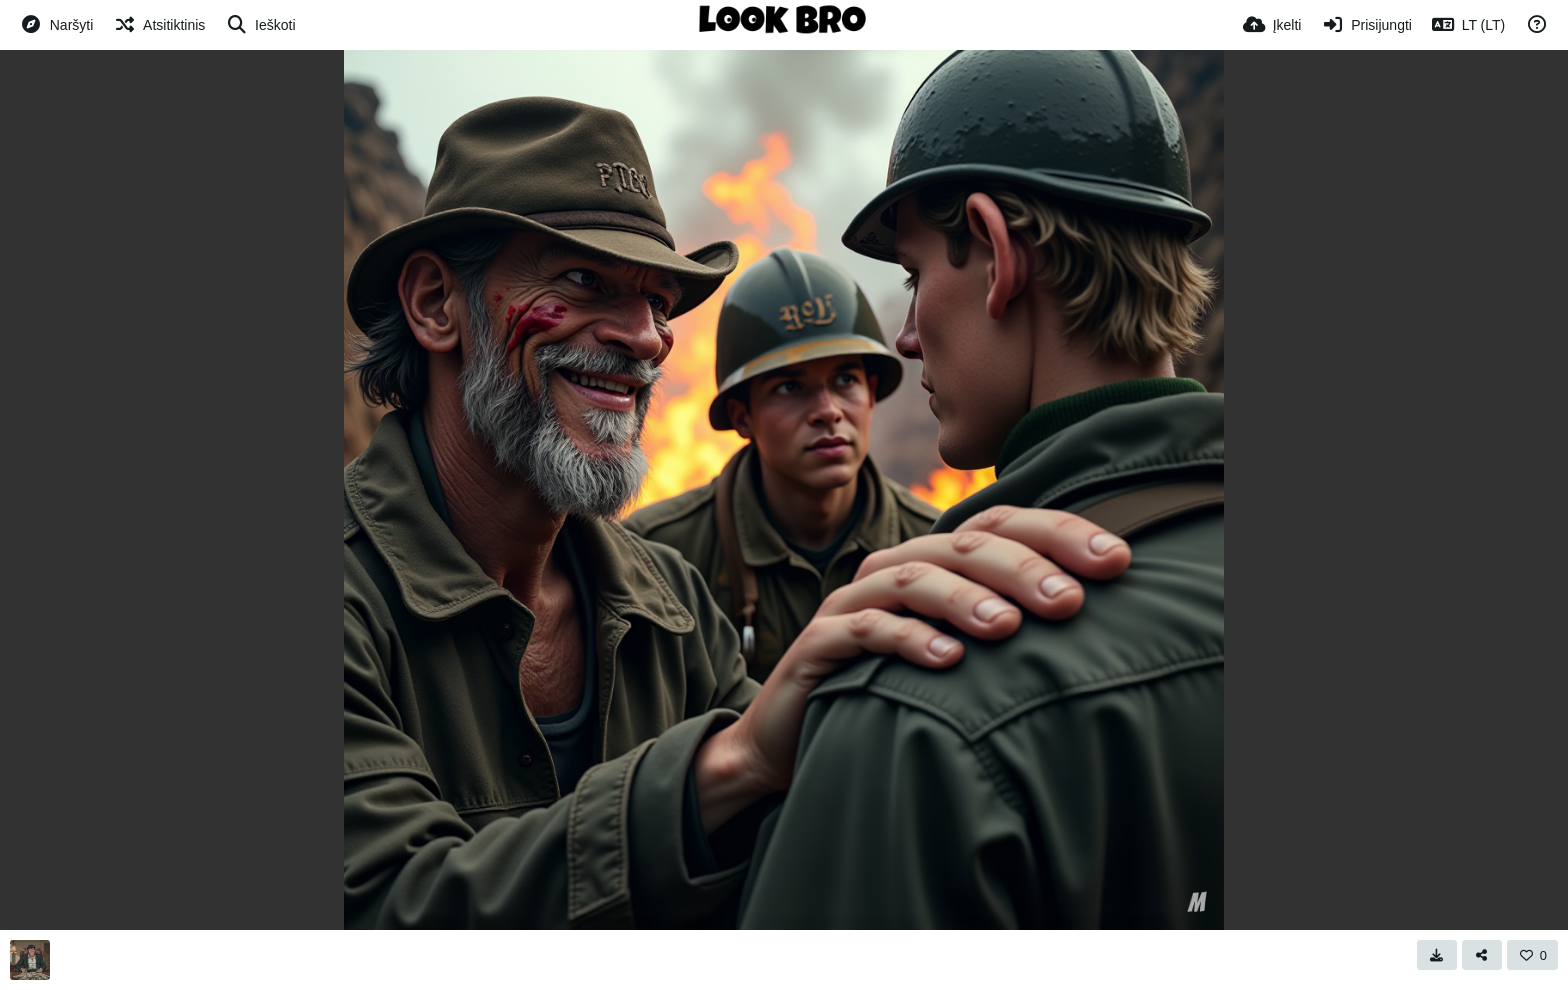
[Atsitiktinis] (159, 25)
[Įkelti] (1272, 25)
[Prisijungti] (1366, 25)
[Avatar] (30, 960)
